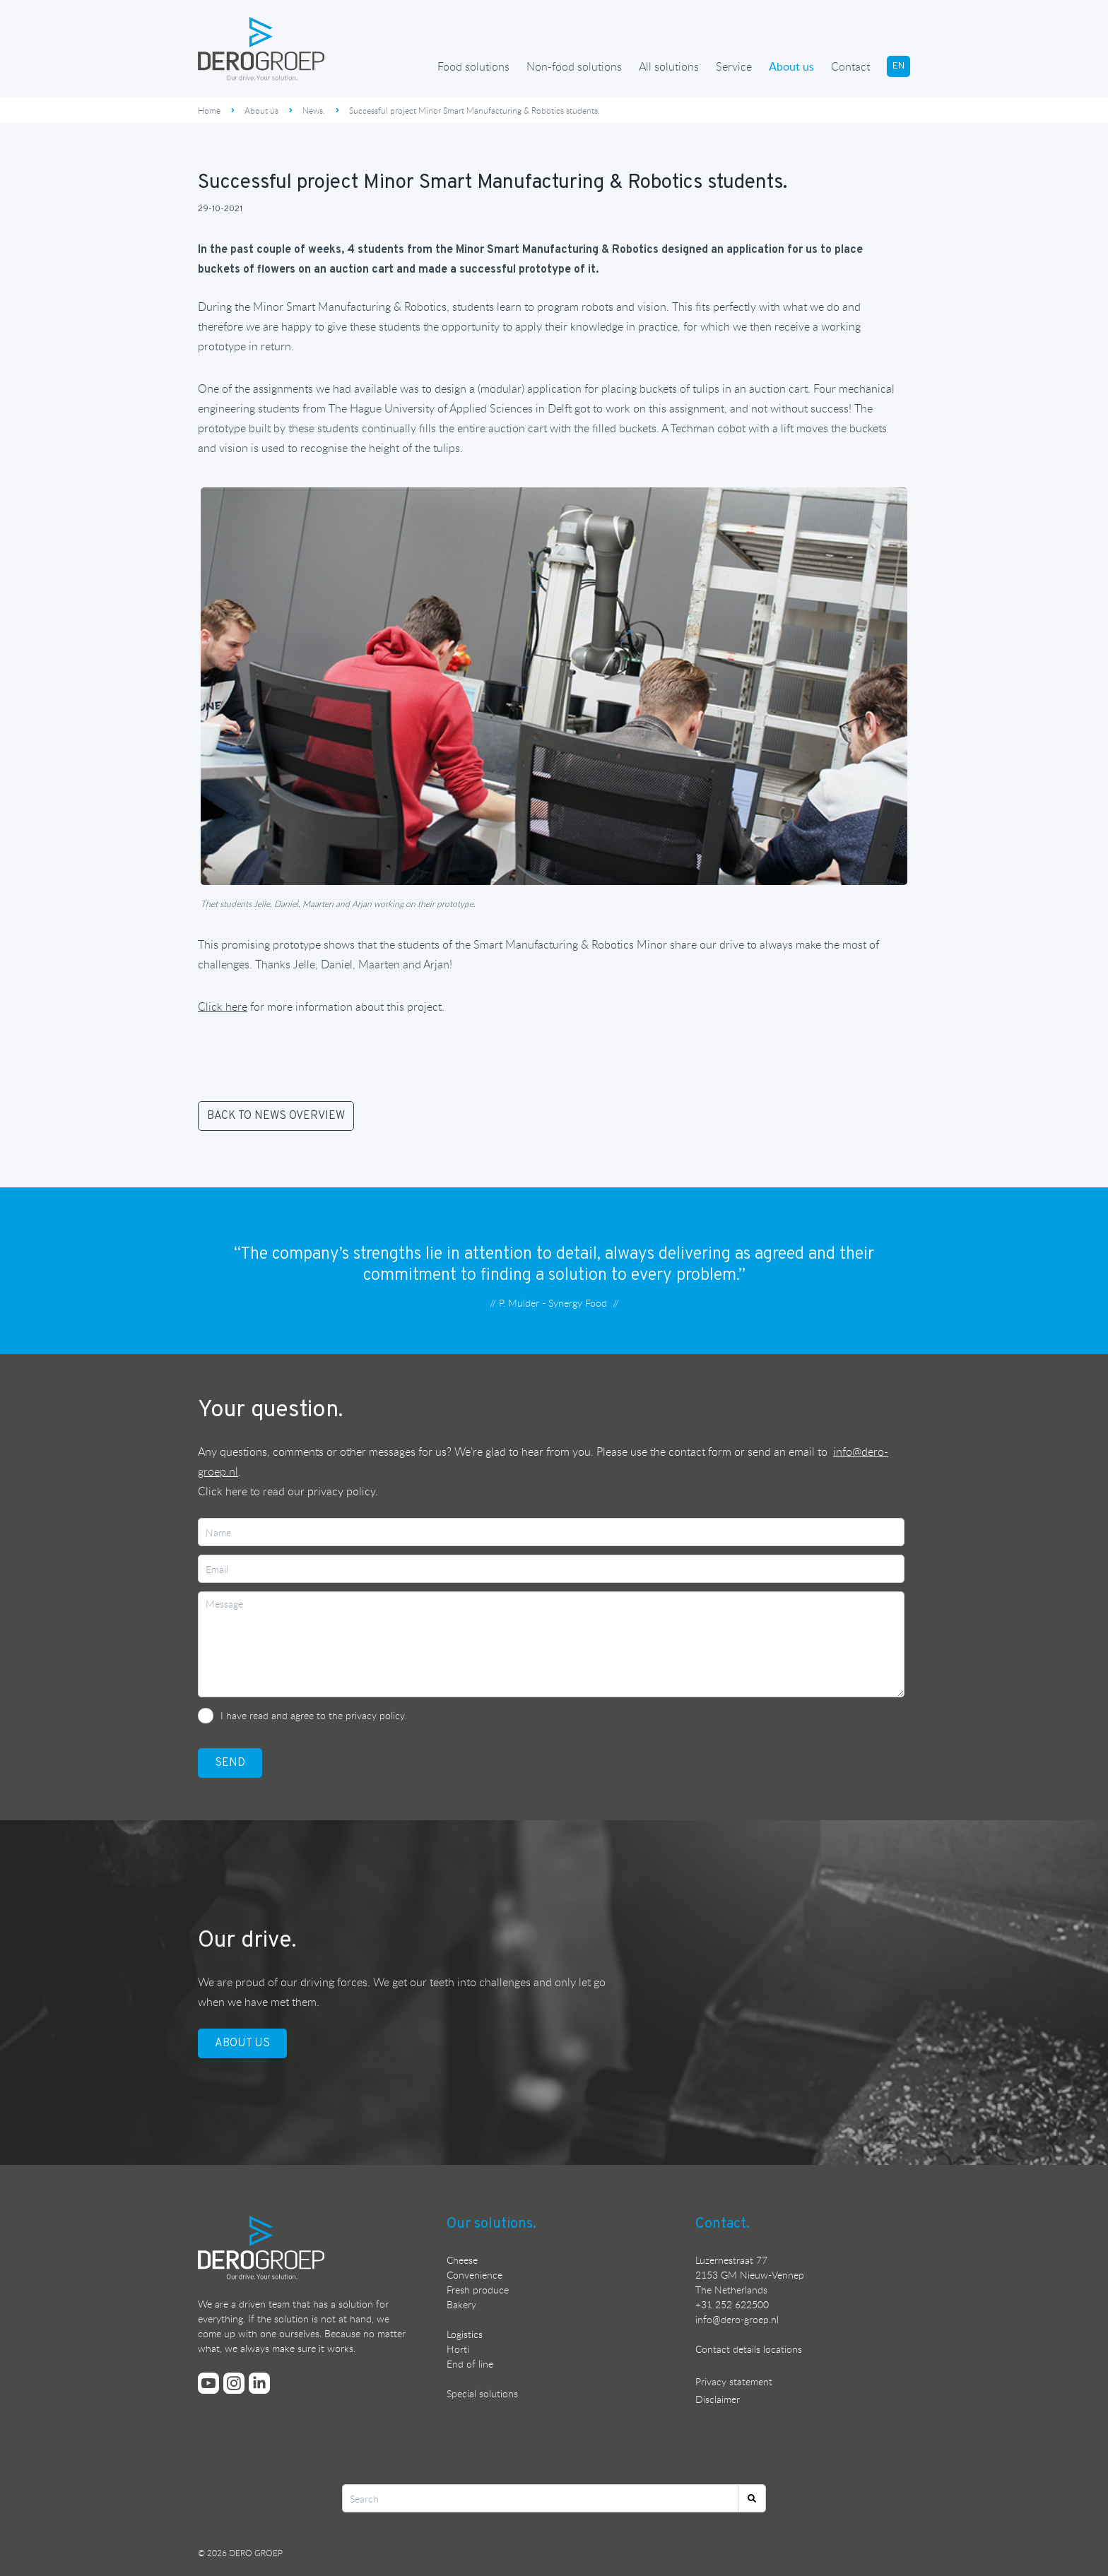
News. (313, 110)
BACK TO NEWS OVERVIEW (276, 1116)
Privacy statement (733, 2381)
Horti (458, 2349)
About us (791, 66)
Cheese (462, 2260)
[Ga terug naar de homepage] (261, 49)
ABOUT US (242, 2043)
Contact (850, 66)
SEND (230, 1763)
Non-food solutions (574, 66)
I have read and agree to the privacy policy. (313, 1715)
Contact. (722, 2224)
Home (209, 110)
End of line (470, 2363)
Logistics (465, 2334)
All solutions (669, 66)
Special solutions (482, 2393)
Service (734, 66)
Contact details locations (748, 2349)
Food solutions (473, 66)
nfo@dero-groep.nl (738, 2319)
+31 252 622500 (732, 2304)
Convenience (474, 2274)
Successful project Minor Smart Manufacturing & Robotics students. (474, 110)
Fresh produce (478, 2289)
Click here (222, 1491)
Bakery (461, 2304)
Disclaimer (717, 2399)
